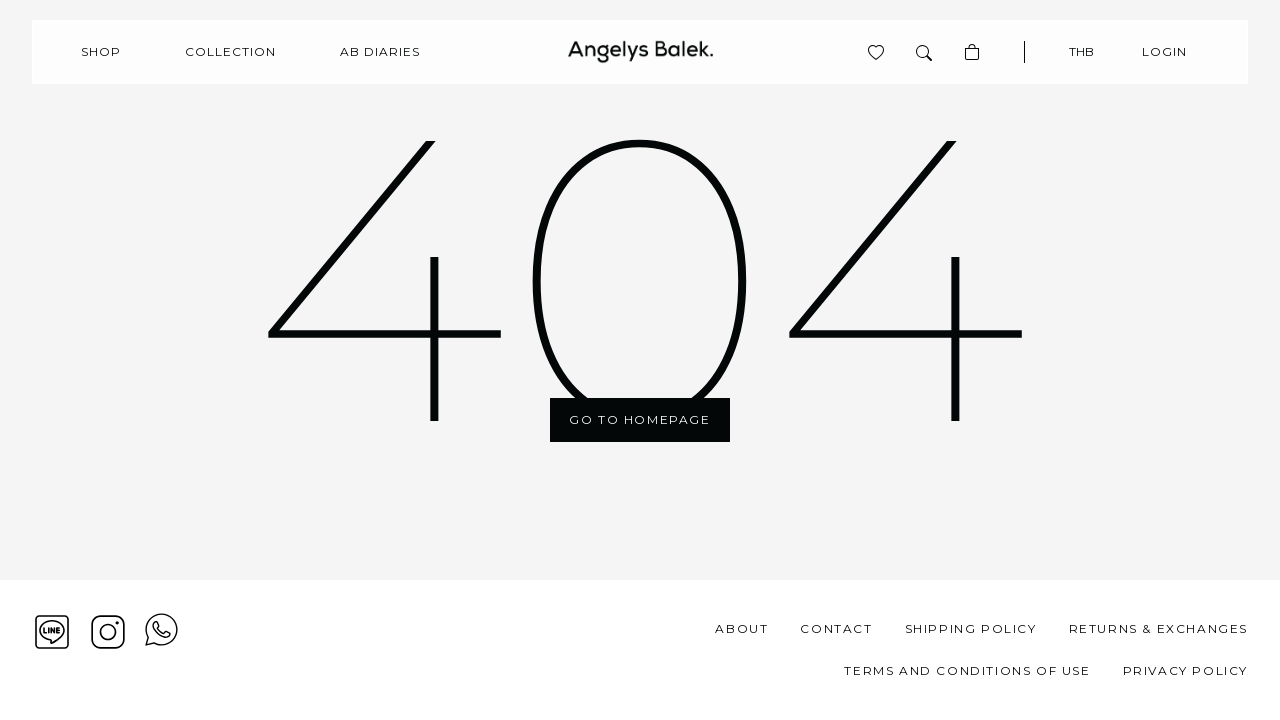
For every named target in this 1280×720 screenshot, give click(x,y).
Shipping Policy (971, 628)
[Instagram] (108, 632)
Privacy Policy (1185, 670)
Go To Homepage (639, 419)
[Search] (924, 52)
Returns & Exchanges (1158, 628)
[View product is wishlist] (876, 52)
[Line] (52, 632)
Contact (836, 628)
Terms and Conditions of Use (967, 670)
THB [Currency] (1081, 51)
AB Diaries (380, 51)
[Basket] (972, 52)
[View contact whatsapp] (161, 650)
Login (1164, 51)
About (741, 628)
